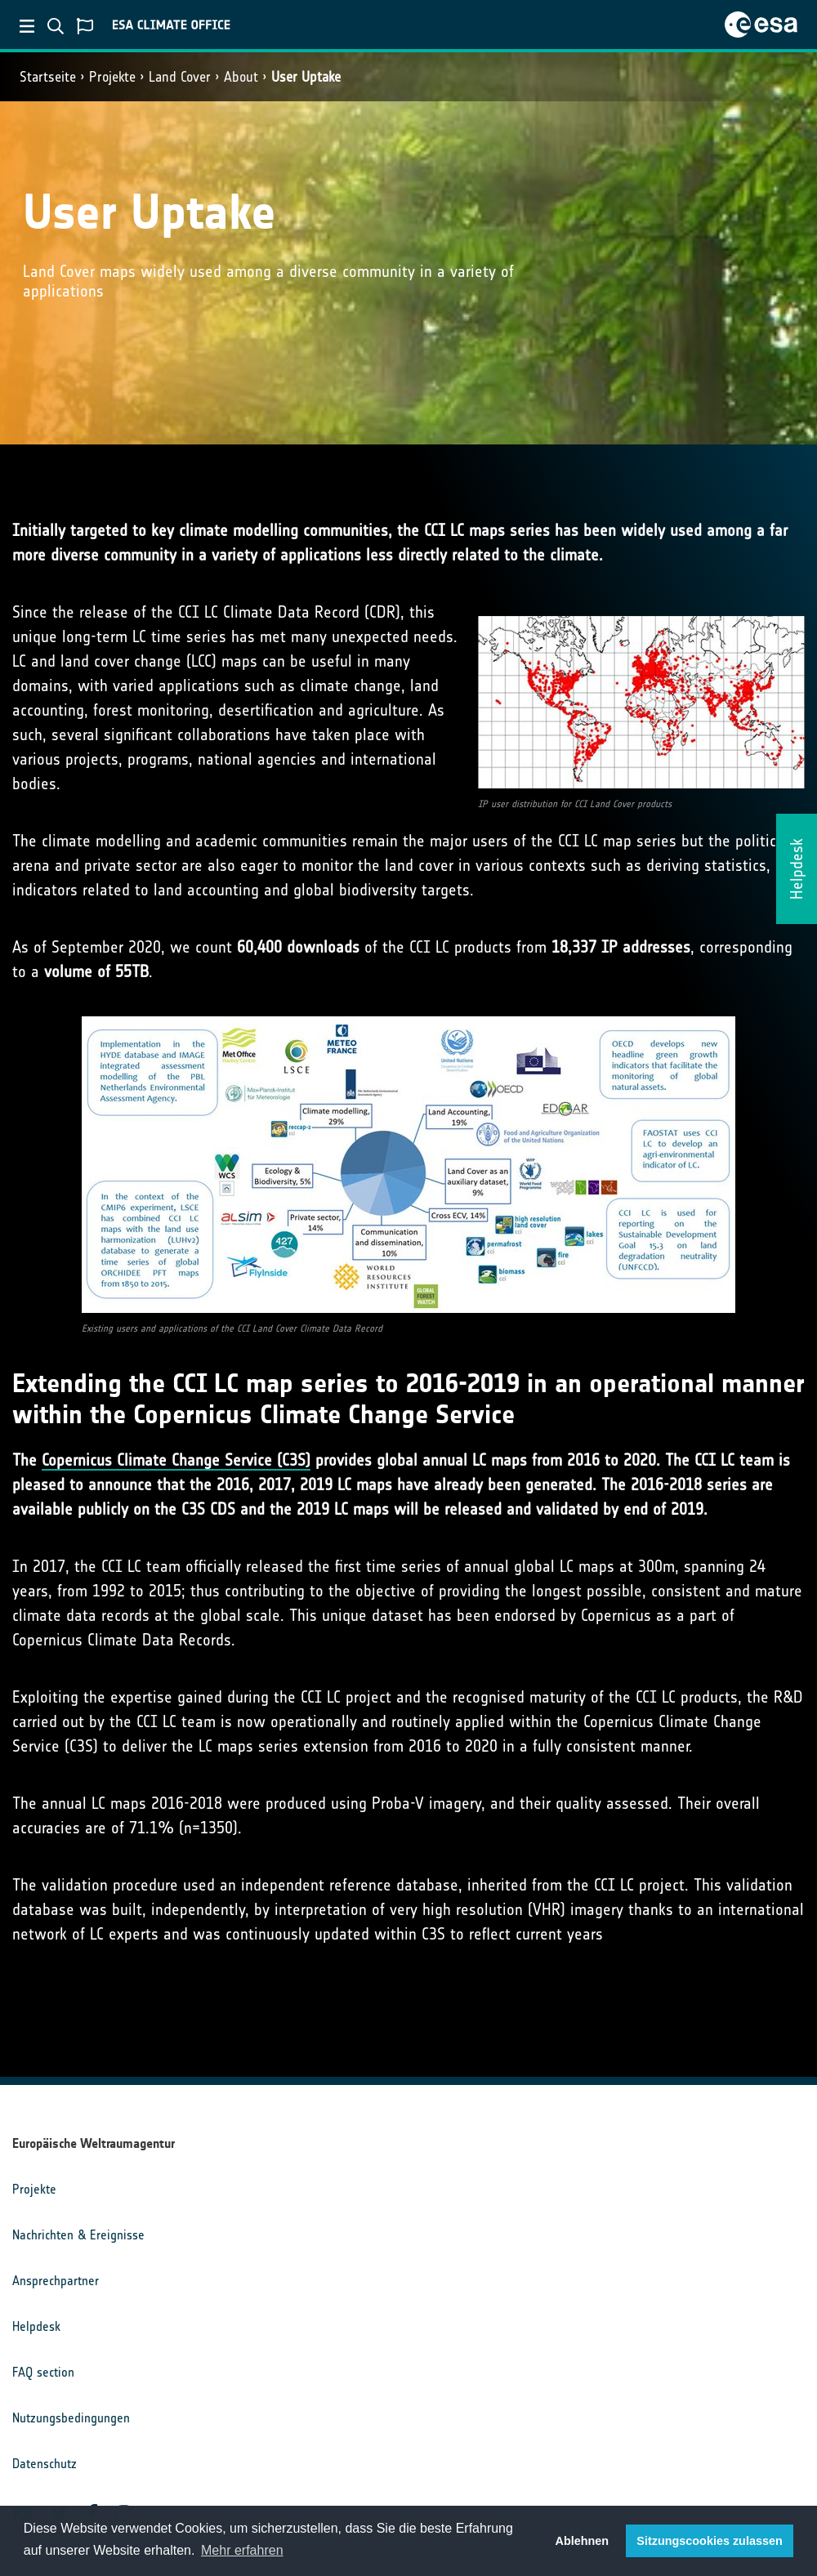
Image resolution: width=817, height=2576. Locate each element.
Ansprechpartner (55, 2280)
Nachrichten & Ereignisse (78, 2235)
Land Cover (180, 77)
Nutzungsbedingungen (71, 2418)
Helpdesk (36, 2326)
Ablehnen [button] (582, 2540)
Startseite (48, 77)
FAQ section (43, 2372)
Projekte (112, 77)
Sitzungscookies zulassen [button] (709, 2540)
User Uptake (306, 77)
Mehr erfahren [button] (242, 2550)
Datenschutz (44, 2463)
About (241, 77)
